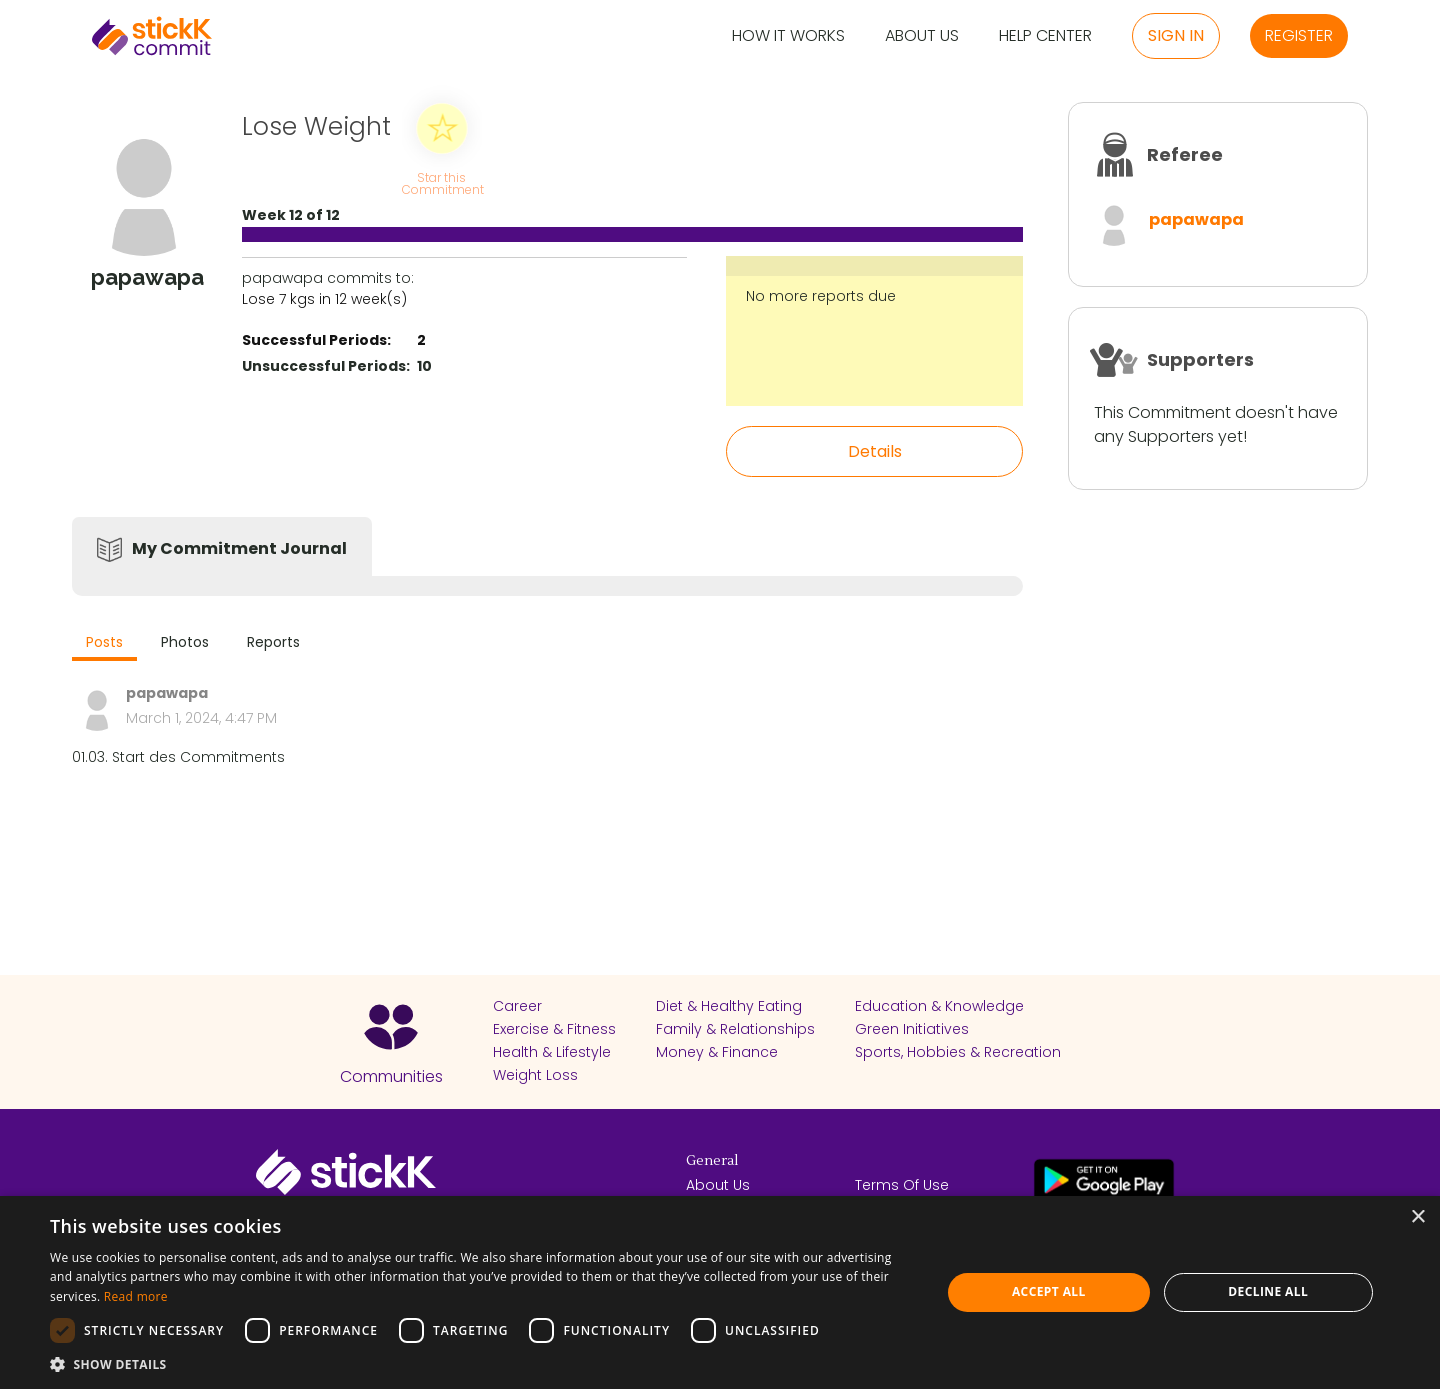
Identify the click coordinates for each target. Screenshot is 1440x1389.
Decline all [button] (1268, 1291)
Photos (185, 642)
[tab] (104, 644)
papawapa (1196, 219)
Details (875, 451)
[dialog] (720, 1292)
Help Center (1045, 36)
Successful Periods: (316, 340)
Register (1299, 35)
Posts (104, 642)
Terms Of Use (902, 1185)
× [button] (1417, 1217)
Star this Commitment (442, 182)
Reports (273, 642)
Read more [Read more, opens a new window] (136, 1296)
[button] (482, 1364)
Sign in (1176, 35)
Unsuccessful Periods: (326, 366)
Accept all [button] (1049, 1291)
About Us (922, 36)
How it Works (788, 36)
